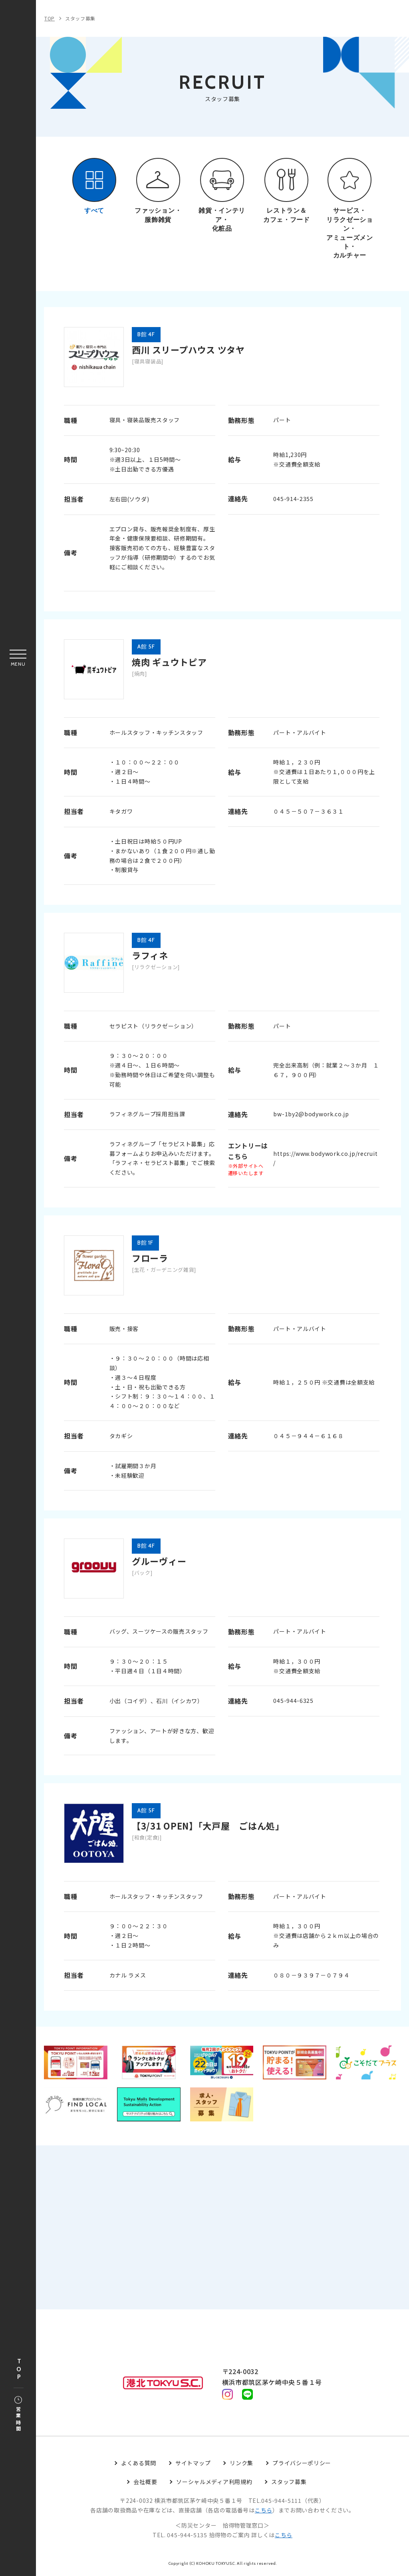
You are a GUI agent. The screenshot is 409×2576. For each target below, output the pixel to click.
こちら (263, 2511)
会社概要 (145, 2483)
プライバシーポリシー (301, 2464)
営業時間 (18, 2414)
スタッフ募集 (80, 18)
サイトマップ (192, 2464)
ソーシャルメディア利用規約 (214, 2483)
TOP (18, 2369)
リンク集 (241, 2464)
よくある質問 (138, 2464)
